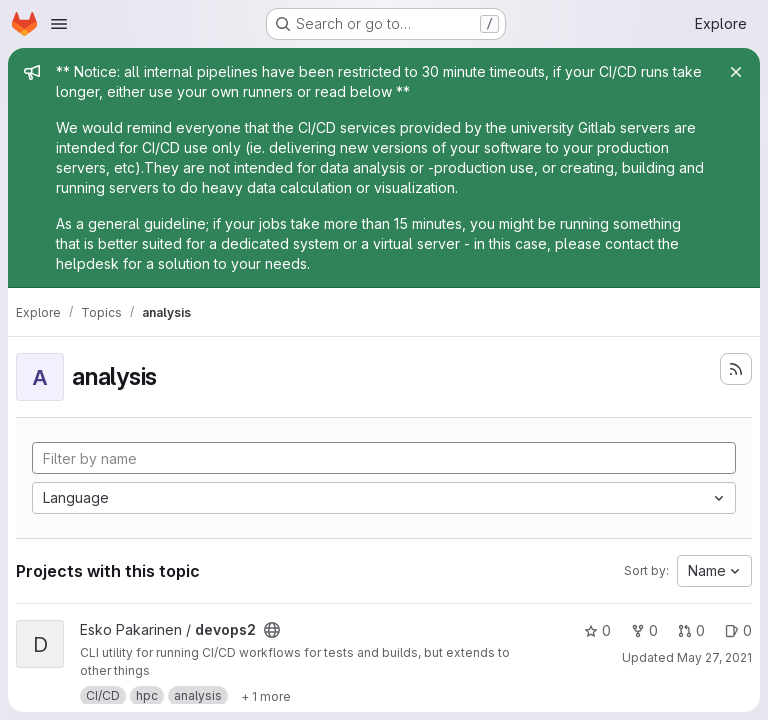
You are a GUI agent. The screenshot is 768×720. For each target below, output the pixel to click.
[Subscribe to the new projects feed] (736, 369)
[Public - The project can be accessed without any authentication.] (272, 630)
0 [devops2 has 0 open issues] (738, 630)
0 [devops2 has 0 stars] (597, 630)
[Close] (736, 72)
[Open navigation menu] (59, 24)
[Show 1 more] (266, 696)
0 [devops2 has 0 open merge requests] (691, 630)
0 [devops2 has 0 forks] (644, 630)
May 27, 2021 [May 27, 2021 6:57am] (714, 657)
